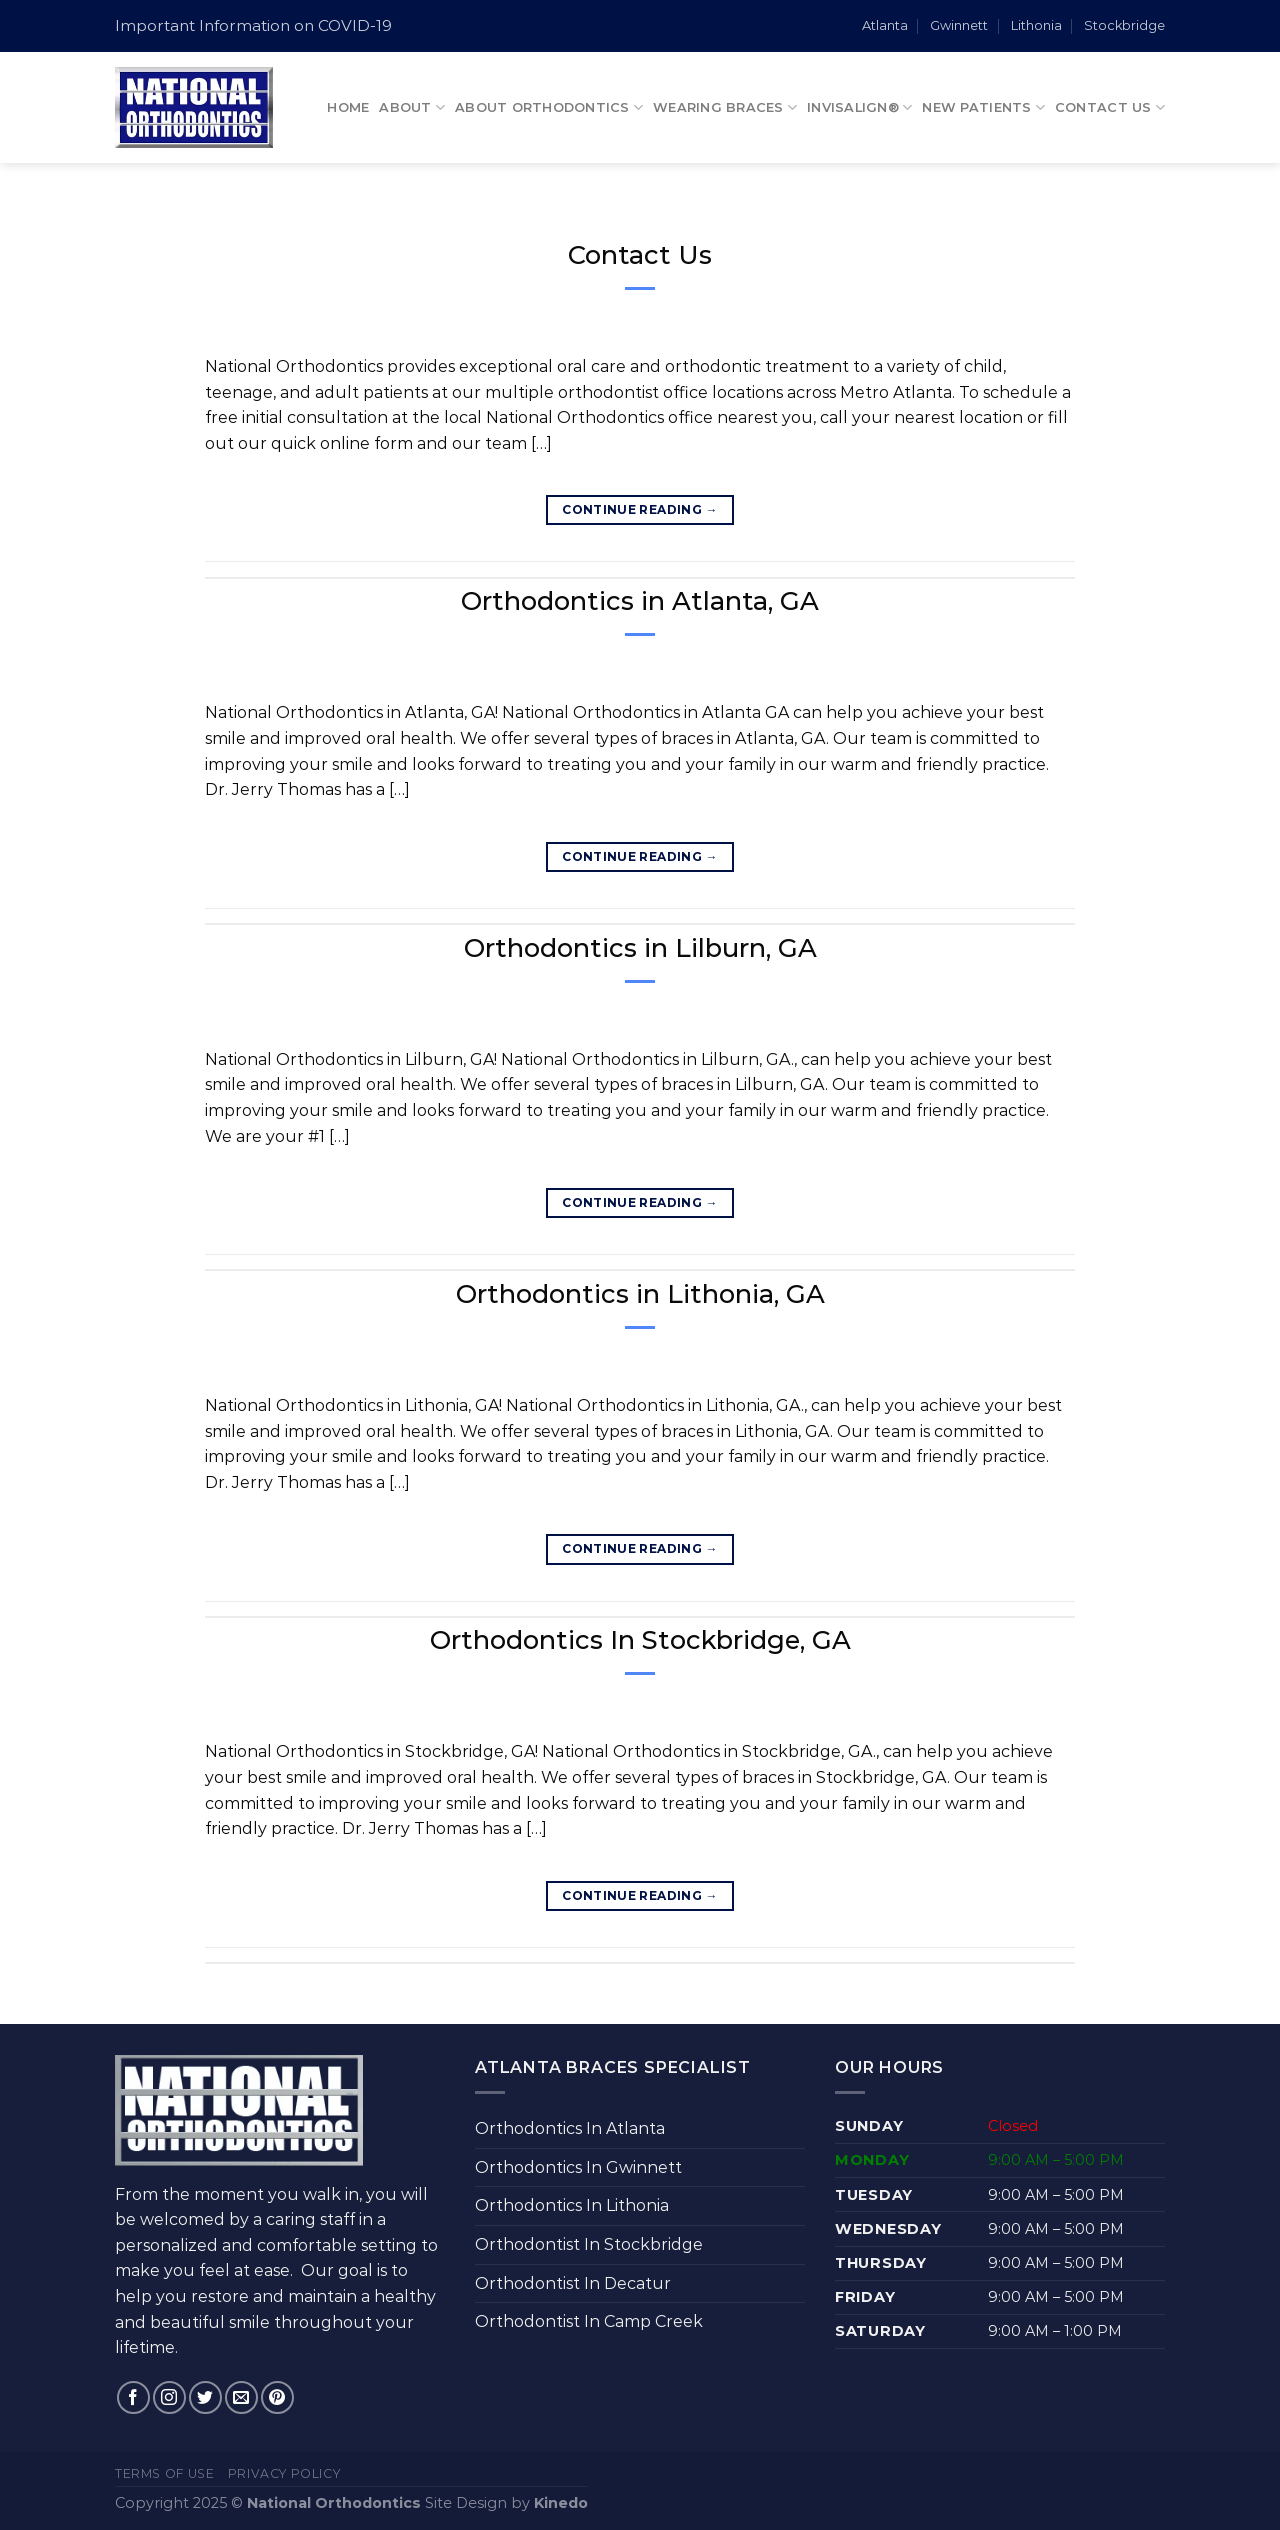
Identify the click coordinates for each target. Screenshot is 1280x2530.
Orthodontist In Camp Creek (589, 2321)
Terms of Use (164, 2473)
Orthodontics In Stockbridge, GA (640, 1639)
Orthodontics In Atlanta (570, 2128)
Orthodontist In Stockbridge (589, 2244)
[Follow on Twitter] (205, 2397)
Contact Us (1110, 107)
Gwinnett (959, 25)
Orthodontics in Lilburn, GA (640, 947)
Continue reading (640, 509)
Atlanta (885, 25)
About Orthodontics (549, 107)
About (412, 107)
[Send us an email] (241, 2397)
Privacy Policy (284, 2473)
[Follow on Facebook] (133, 2397)
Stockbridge (1124, 25)
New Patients (983, 107)
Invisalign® (859, 107)
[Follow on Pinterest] (277, 2397)
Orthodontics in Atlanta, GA (640, 600)
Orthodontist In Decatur (573, 2283)
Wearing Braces (725, 107)
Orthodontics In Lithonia (572, 2205)
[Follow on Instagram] (169, 2397)
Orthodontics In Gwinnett (578, 2167)
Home (348, 107)
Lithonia (1036, 25)
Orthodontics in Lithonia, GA (640, 1293)
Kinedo (561, 2503)
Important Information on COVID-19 (253, 25)
